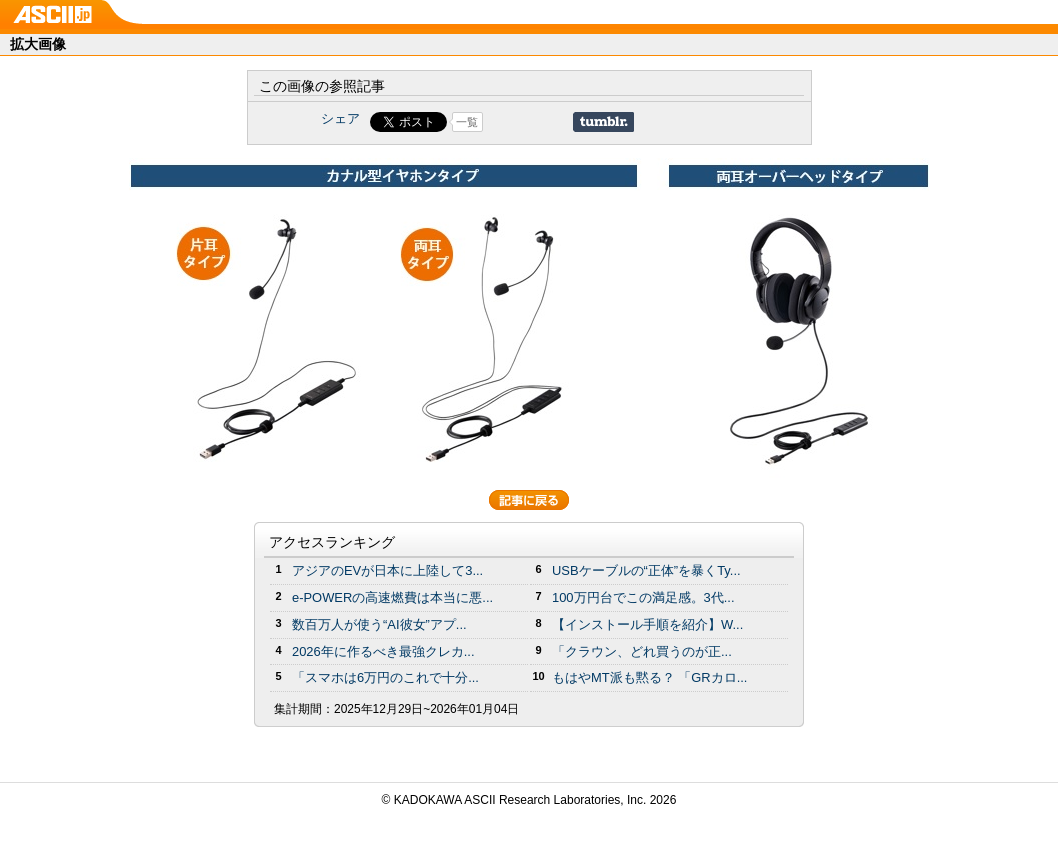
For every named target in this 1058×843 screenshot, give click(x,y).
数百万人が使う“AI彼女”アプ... (379, 624)
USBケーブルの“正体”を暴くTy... (646, 570)
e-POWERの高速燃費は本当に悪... (392, 597)
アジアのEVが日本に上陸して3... (387, 570)
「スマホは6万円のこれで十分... (385, 677)
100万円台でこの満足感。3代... (643, 597)
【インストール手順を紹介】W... (647, 624)
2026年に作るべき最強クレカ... (383, 651)
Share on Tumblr (603, 122)
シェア (340, 118)
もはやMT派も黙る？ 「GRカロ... (649, 677)
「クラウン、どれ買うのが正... (642, 651)
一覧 (467, 122)
